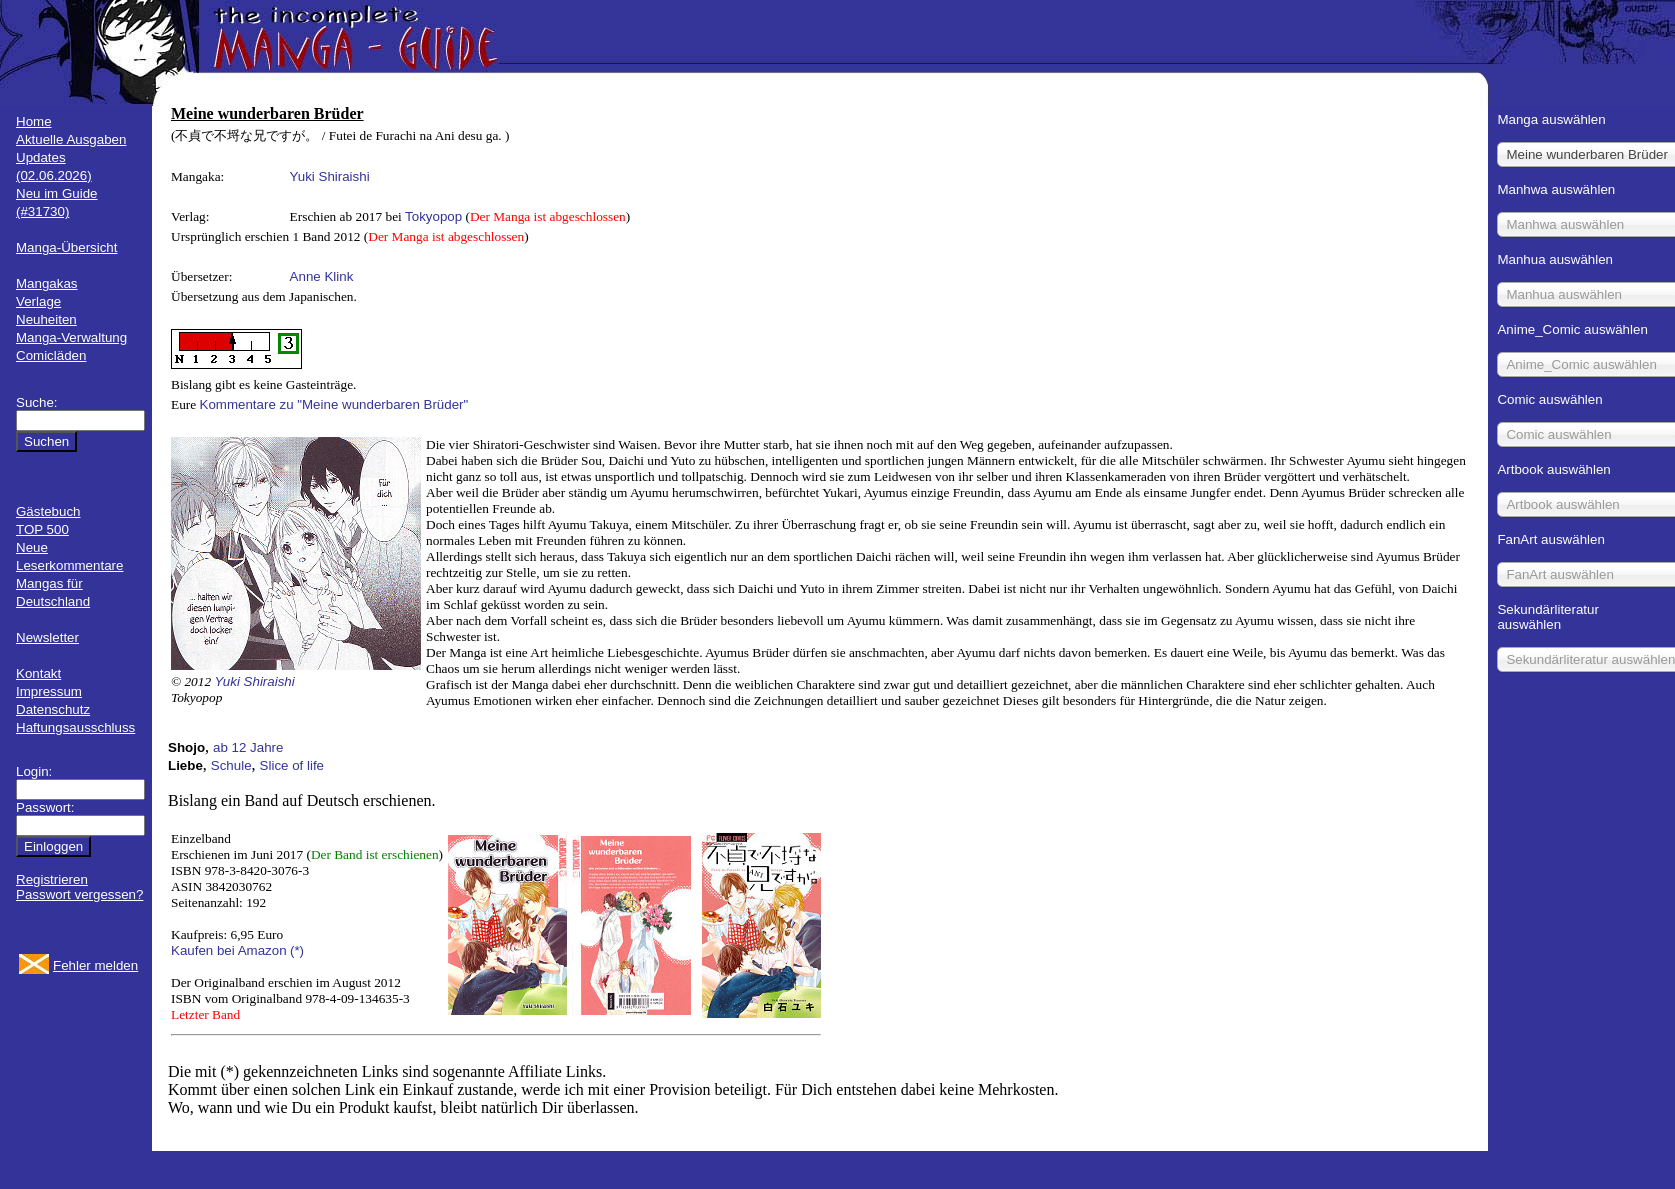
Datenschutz (53, 709)
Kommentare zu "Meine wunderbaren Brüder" (334, 404)
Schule (231, 765)
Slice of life (292, 765)
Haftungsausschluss (75, 727)
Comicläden (51, 355)
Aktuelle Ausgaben (71, 139)
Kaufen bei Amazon (229, 950)
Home (34, 121)
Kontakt (38, 673)
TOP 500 (42, 529)
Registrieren (52, 879)
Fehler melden (95, 965)
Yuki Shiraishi (330, 176)
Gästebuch (48, 511)
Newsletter (47, 637)
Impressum (49, 691)
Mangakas (47, 283)
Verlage (38, 301)
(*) (297, 950)
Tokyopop (433, 216)
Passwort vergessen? (79, 894)
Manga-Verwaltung (71, 337)
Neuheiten (46, 319)
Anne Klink (322, 276)
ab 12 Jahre (248, 747)
